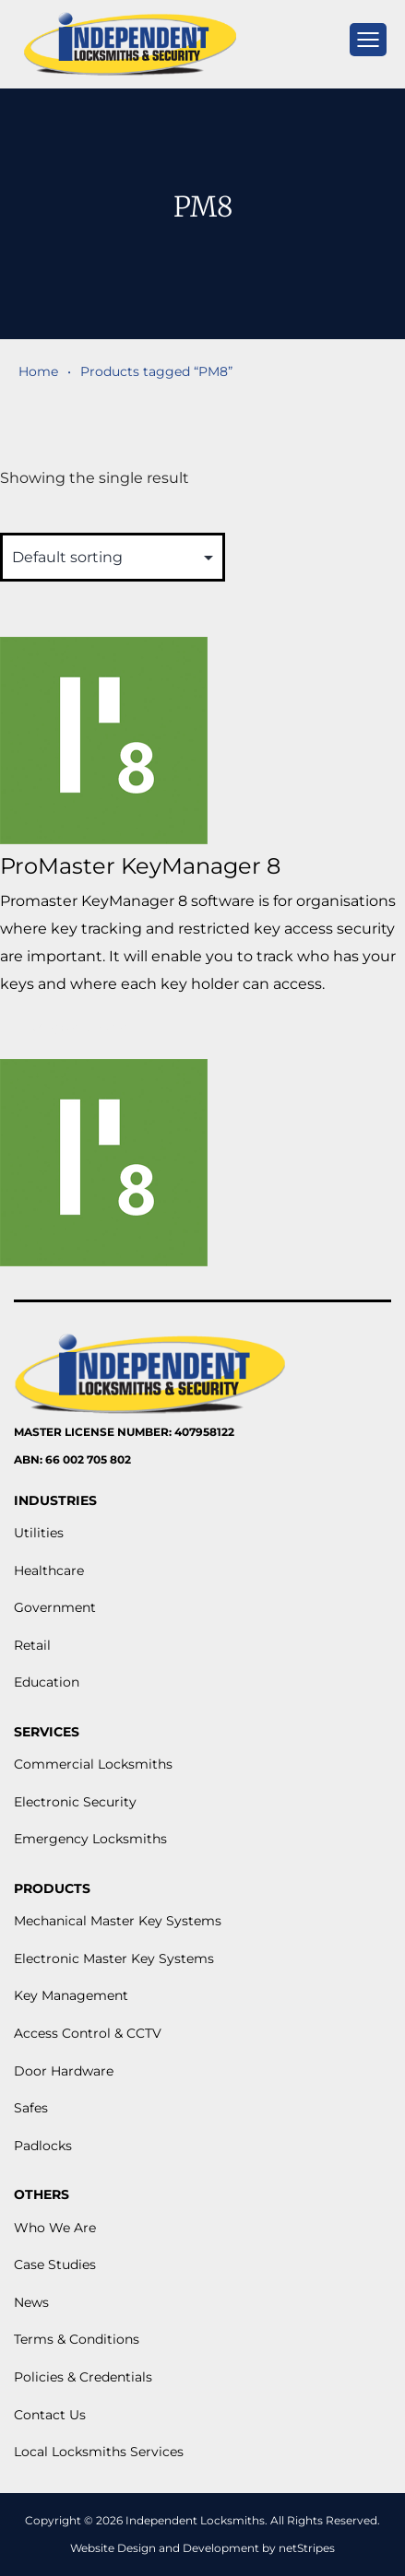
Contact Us (50, 2414)
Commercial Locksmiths (93, 1764)
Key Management (71, 1995)
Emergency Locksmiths (90, 1838)
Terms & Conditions (76, 2339)
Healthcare (49, 1570)
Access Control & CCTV (87, 2033)
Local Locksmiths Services (99, 2451)
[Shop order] (112, 557)
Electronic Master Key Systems (114, 1958)
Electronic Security (75, 1802)
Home (38, 371)
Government (55, 1607)
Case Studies (55, 2264)
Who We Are (55, 2227)
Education (46, 1682)
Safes (31, 2108)
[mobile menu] (368, 39)
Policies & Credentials (83, 2377)
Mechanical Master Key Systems (117, 1920)
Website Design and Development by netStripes (202, 2548)
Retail (32, 1645)
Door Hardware (63, 2071)
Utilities (39, 1532)
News (31, 2302)
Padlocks (43, 2145)
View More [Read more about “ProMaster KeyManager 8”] (79, 1028)
